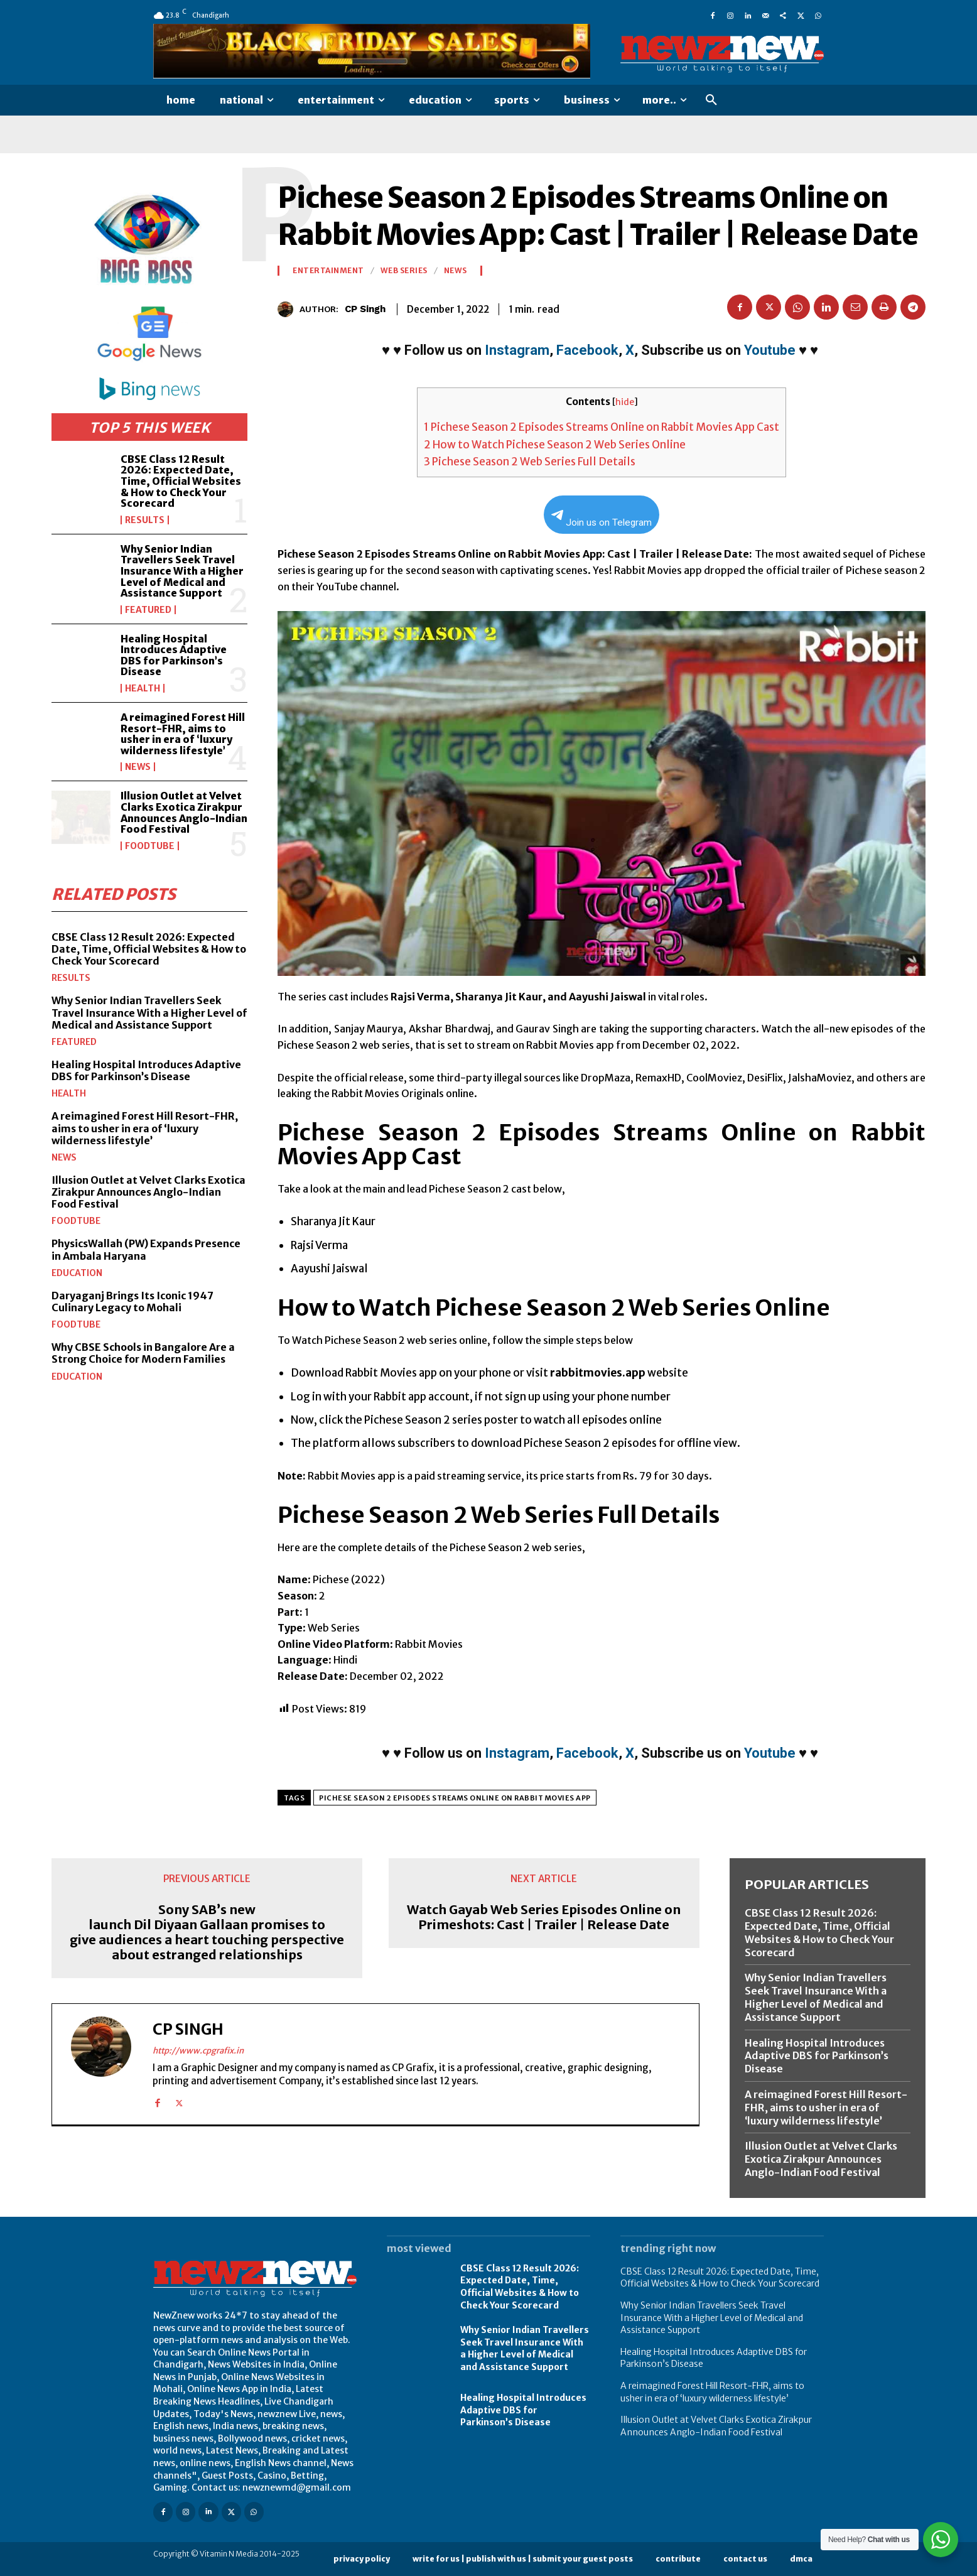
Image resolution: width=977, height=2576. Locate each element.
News (138, 766)
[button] (711, 100)
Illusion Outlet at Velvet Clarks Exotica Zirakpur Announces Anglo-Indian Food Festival (184, 812)
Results (145, 520)
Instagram (517, 350)
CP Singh (365, 309)
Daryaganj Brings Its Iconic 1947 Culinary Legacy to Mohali (132, 1301)
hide (624, 402)
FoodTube (150, 846)
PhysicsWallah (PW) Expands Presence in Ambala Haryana (145, 1249)
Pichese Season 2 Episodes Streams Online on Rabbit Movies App (455, 1798)
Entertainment (328, 270)
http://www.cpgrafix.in (198, 2050)
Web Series (404, 270)
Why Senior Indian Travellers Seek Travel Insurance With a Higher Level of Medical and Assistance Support (182, 571)
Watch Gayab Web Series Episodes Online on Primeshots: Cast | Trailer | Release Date (544, 1917)
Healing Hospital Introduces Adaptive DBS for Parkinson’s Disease (174, 655)
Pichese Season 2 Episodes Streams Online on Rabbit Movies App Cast (601, 427)
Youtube (770, 350)
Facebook (587, 350)
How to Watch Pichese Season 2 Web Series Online (555, 445)
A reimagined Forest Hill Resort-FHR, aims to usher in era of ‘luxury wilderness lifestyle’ (183, 734)
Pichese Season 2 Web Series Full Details (529, 461)
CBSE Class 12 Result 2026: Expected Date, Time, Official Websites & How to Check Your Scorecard (181, 481)
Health (142, 688)
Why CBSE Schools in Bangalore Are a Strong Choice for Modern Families (143, 1353)
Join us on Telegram (601, 519)
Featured (148, 609)
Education (76, 1273)
